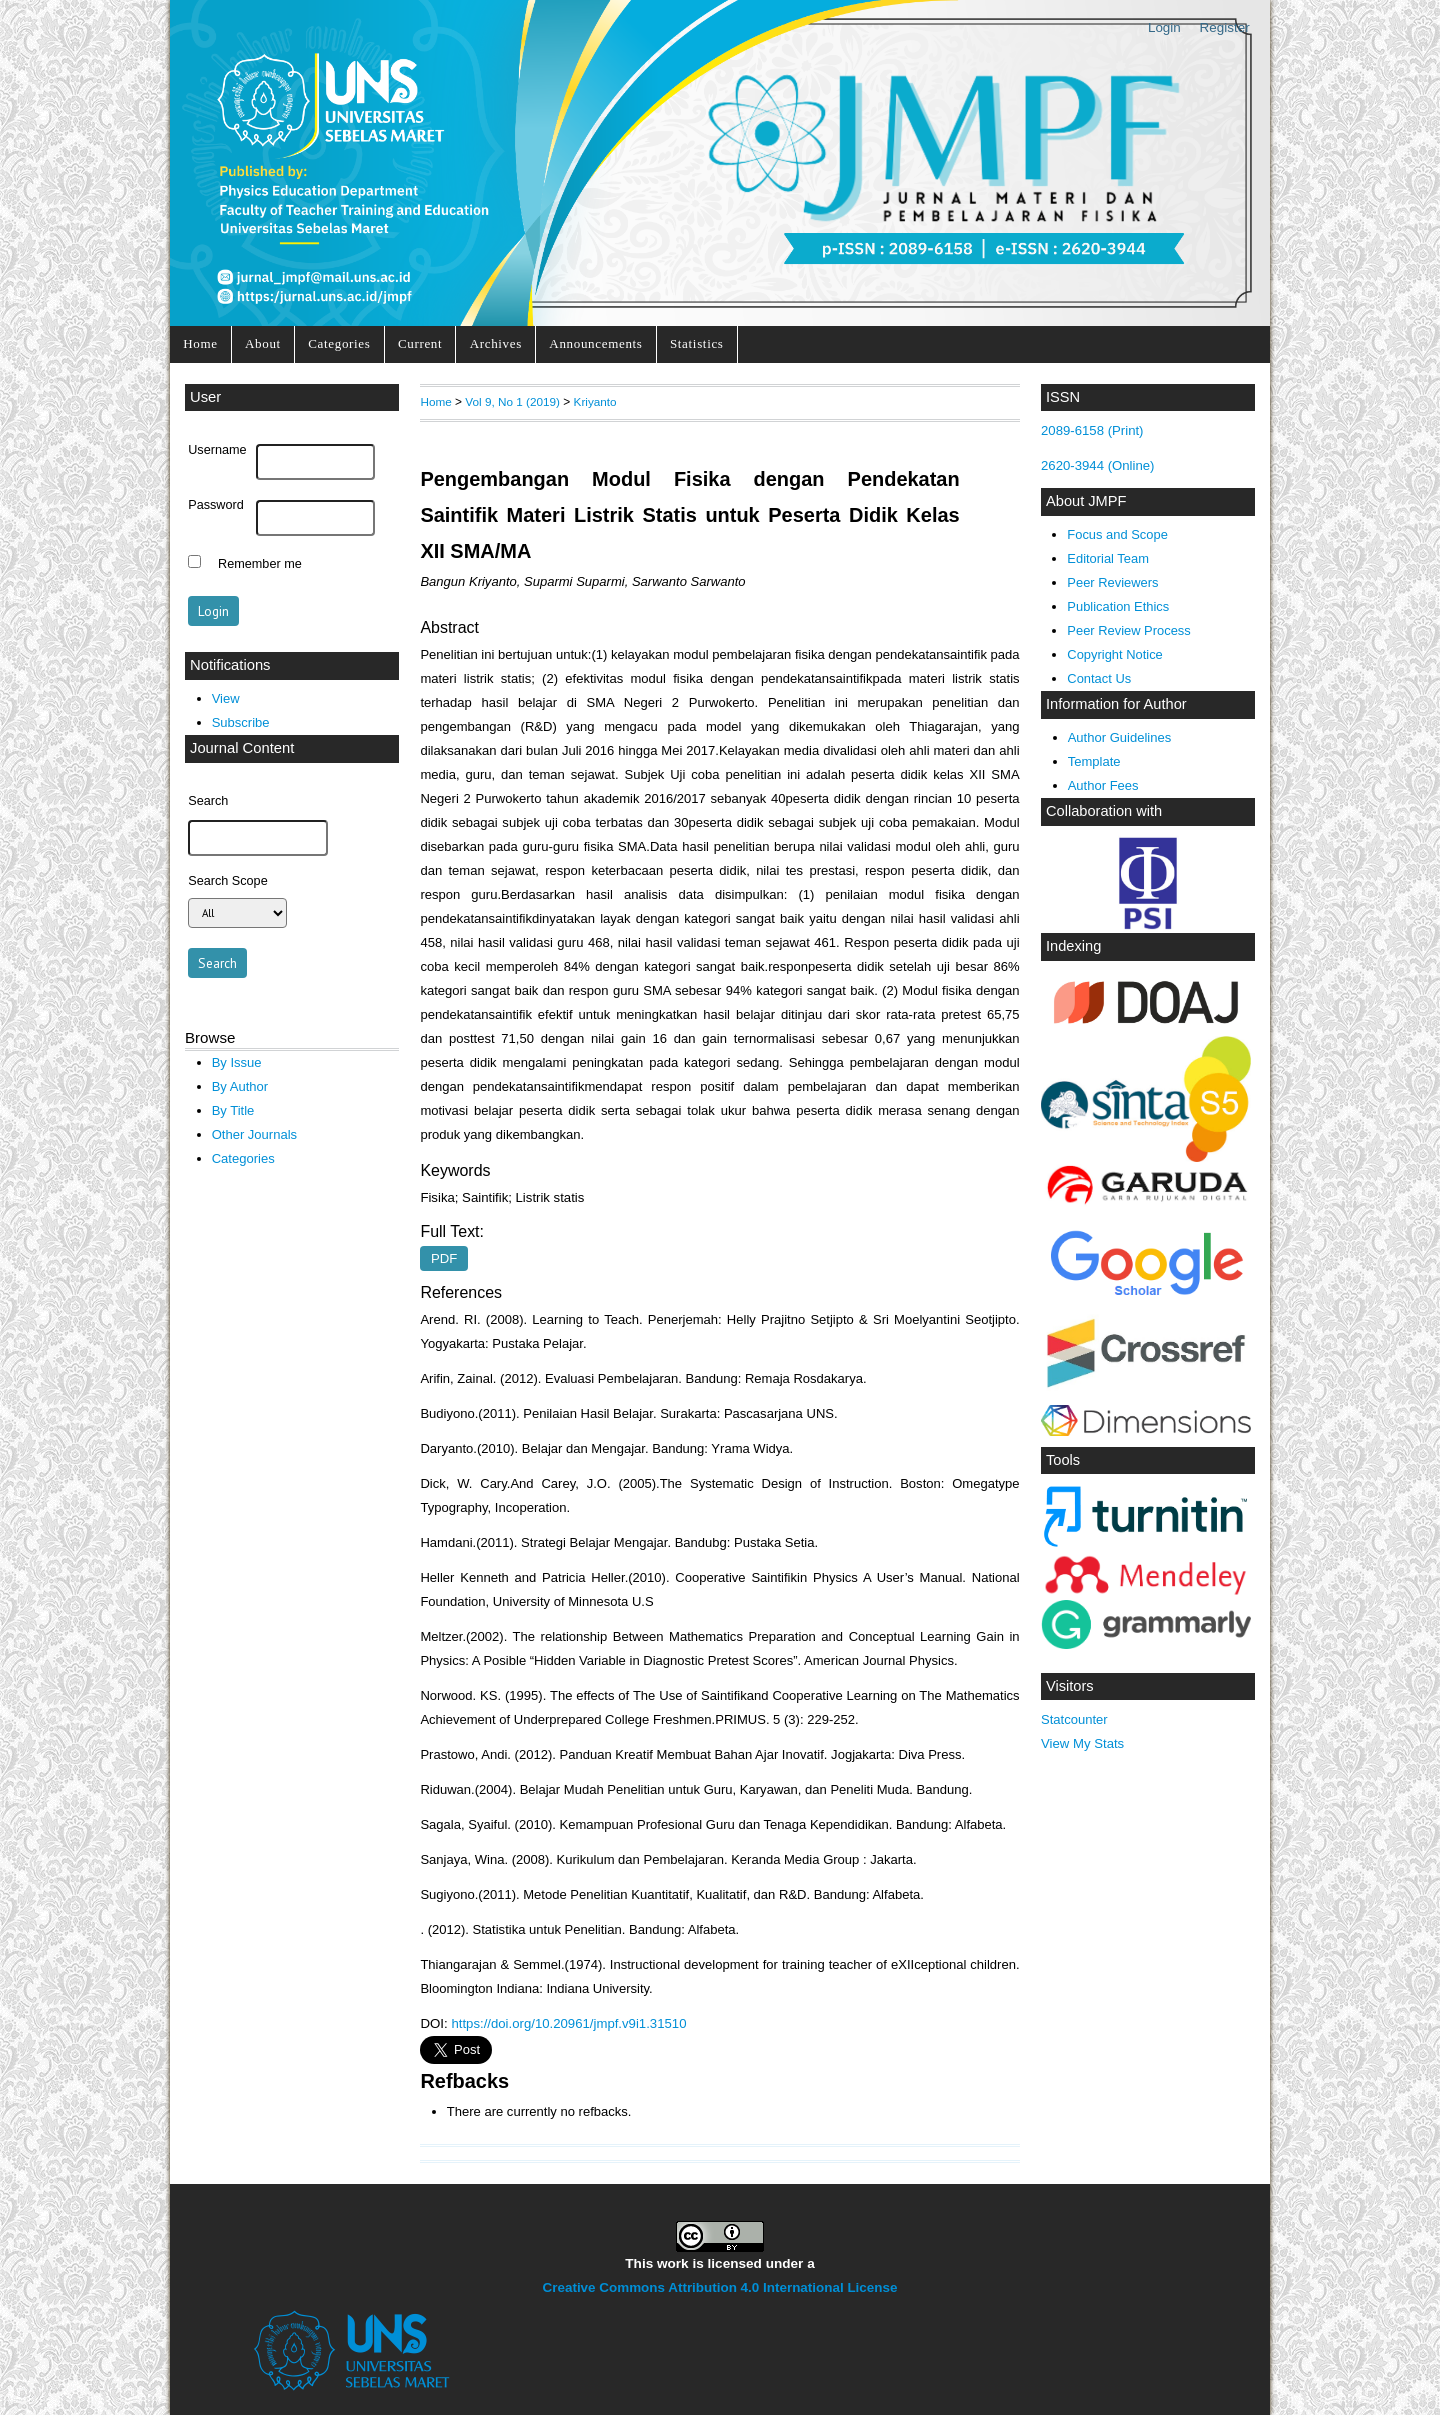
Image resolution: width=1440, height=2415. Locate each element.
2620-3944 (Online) (1098, 465)
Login (1164, 27)
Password (216, 505)
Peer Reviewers (1112, 582)
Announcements (595, 343)
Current (420, 343)
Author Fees (1103, 785)
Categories (339, 343)
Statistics (697, 343)
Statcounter (1074, 1719)
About (263, 343)
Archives (496, 343)
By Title (233, 1110)
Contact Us (1099, 678)
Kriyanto (595, 401)
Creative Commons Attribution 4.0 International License (720, 2287)
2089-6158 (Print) (1092, 430)
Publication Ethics (1118, 606)
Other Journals (254, 1134)
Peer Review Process (1128, 630)
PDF (444, 1258)
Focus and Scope (1117, 534)
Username (217, 450)
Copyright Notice (1114, 654)
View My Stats (1082, 1743)
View (226, 698)
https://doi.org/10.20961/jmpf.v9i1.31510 (568, 2023)
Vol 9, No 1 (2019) (512, 401)
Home (200, 343)
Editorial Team (1108, 558)
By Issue (237, 1062)
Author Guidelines (1120, 737)
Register (1225, 27)
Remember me (260, 564)
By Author (240, 1086)
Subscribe (241, 722)
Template (1094, 761)
